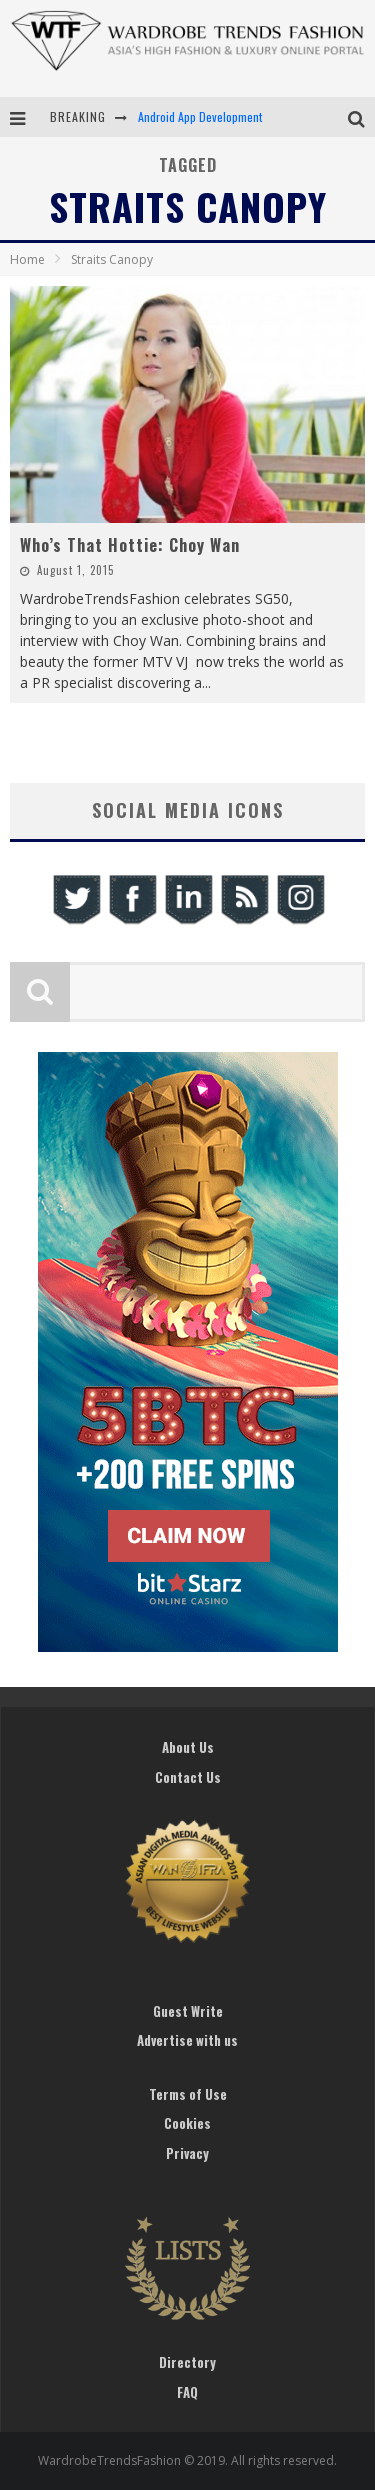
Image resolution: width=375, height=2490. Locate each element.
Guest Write (188, 2011)
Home (27, 259)
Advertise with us (187, 2040)
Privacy (187, 2153)
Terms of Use (188, 2094)
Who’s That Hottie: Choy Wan (130, 545)
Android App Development (200, 116)
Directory (187, 2362)
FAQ (187, 2392)
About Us (188, 1747)
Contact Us (188, 1777)
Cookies (187, 2123)
